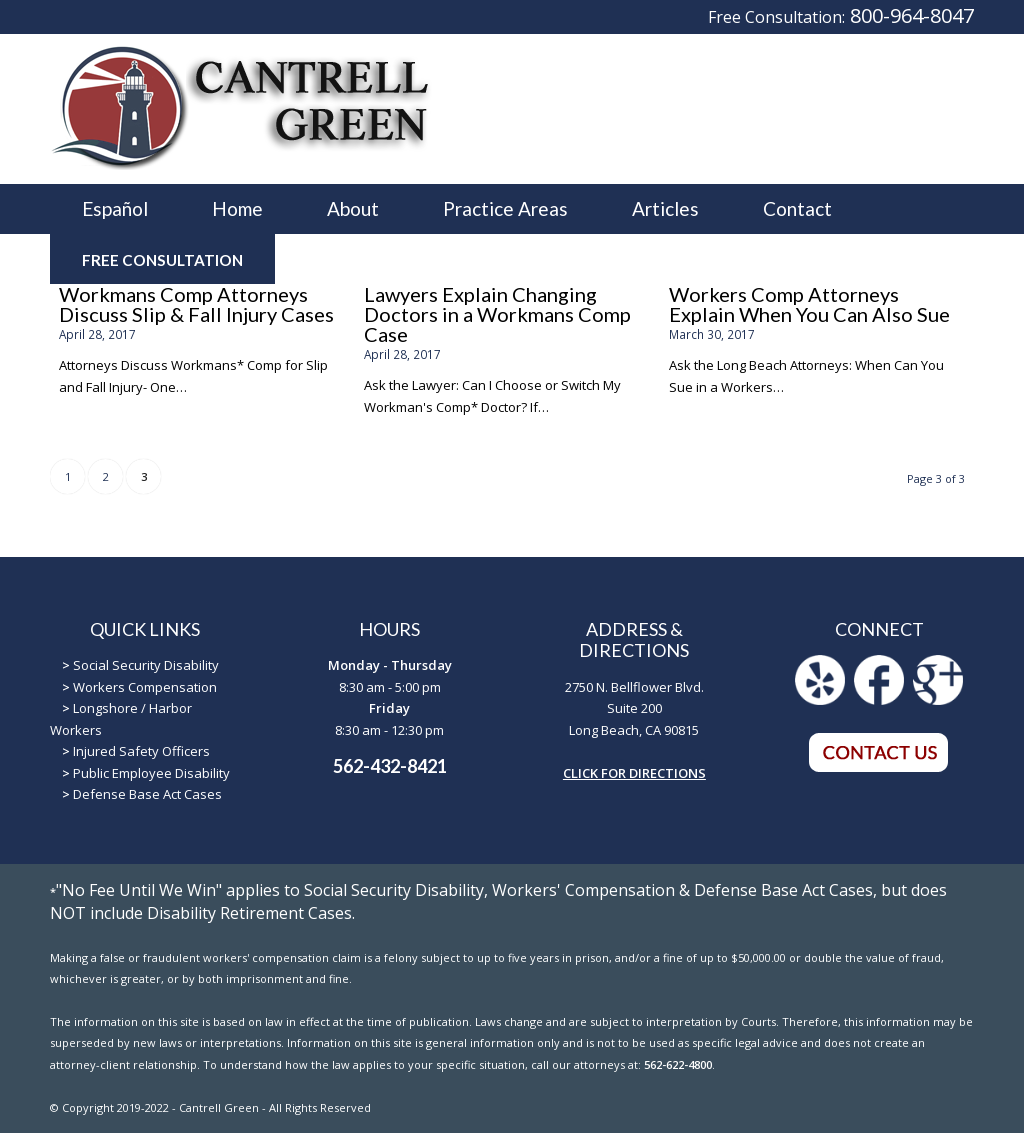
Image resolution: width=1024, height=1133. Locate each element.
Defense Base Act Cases (147, 794)
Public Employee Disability (151, 773)
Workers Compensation (145, 687)
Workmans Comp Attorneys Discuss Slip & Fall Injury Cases (196, 304)
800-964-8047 (912, 15)
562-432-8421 (390, 766)
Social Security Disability (146, 665)
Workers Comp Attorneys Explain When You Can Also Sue (809, 304)
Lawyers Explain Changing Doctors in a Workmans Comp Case (497, 314)
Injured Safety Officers (141, 751)
